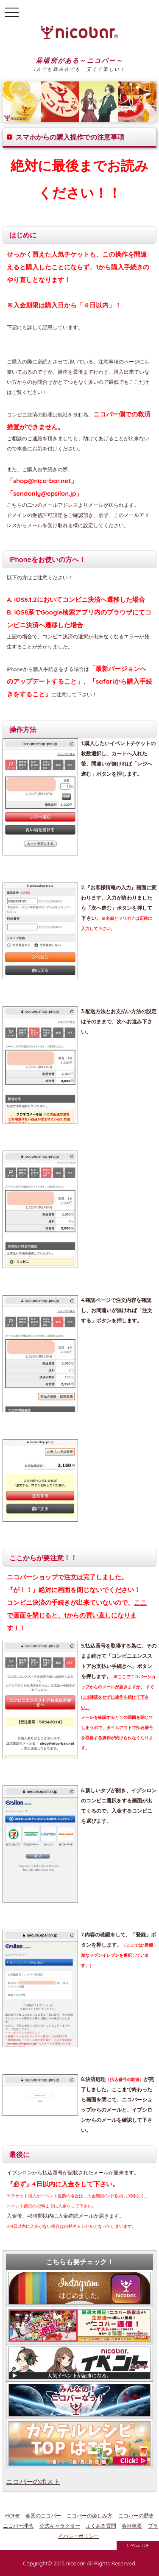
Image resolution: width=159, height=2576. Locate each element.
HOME (12, 2515)
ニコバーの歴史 (136, 2515)
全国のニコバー (43, 2515)
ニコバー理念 (18, 2526)
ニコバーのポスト (33, 2481)
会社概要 (132, 2526)
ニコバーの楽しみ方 (89, 2515)
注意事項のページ (118, 361)
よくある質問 (101, 2526)
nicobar (75, 2563)
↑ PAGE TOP (138, 2545)
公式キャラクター (59, 2526)
